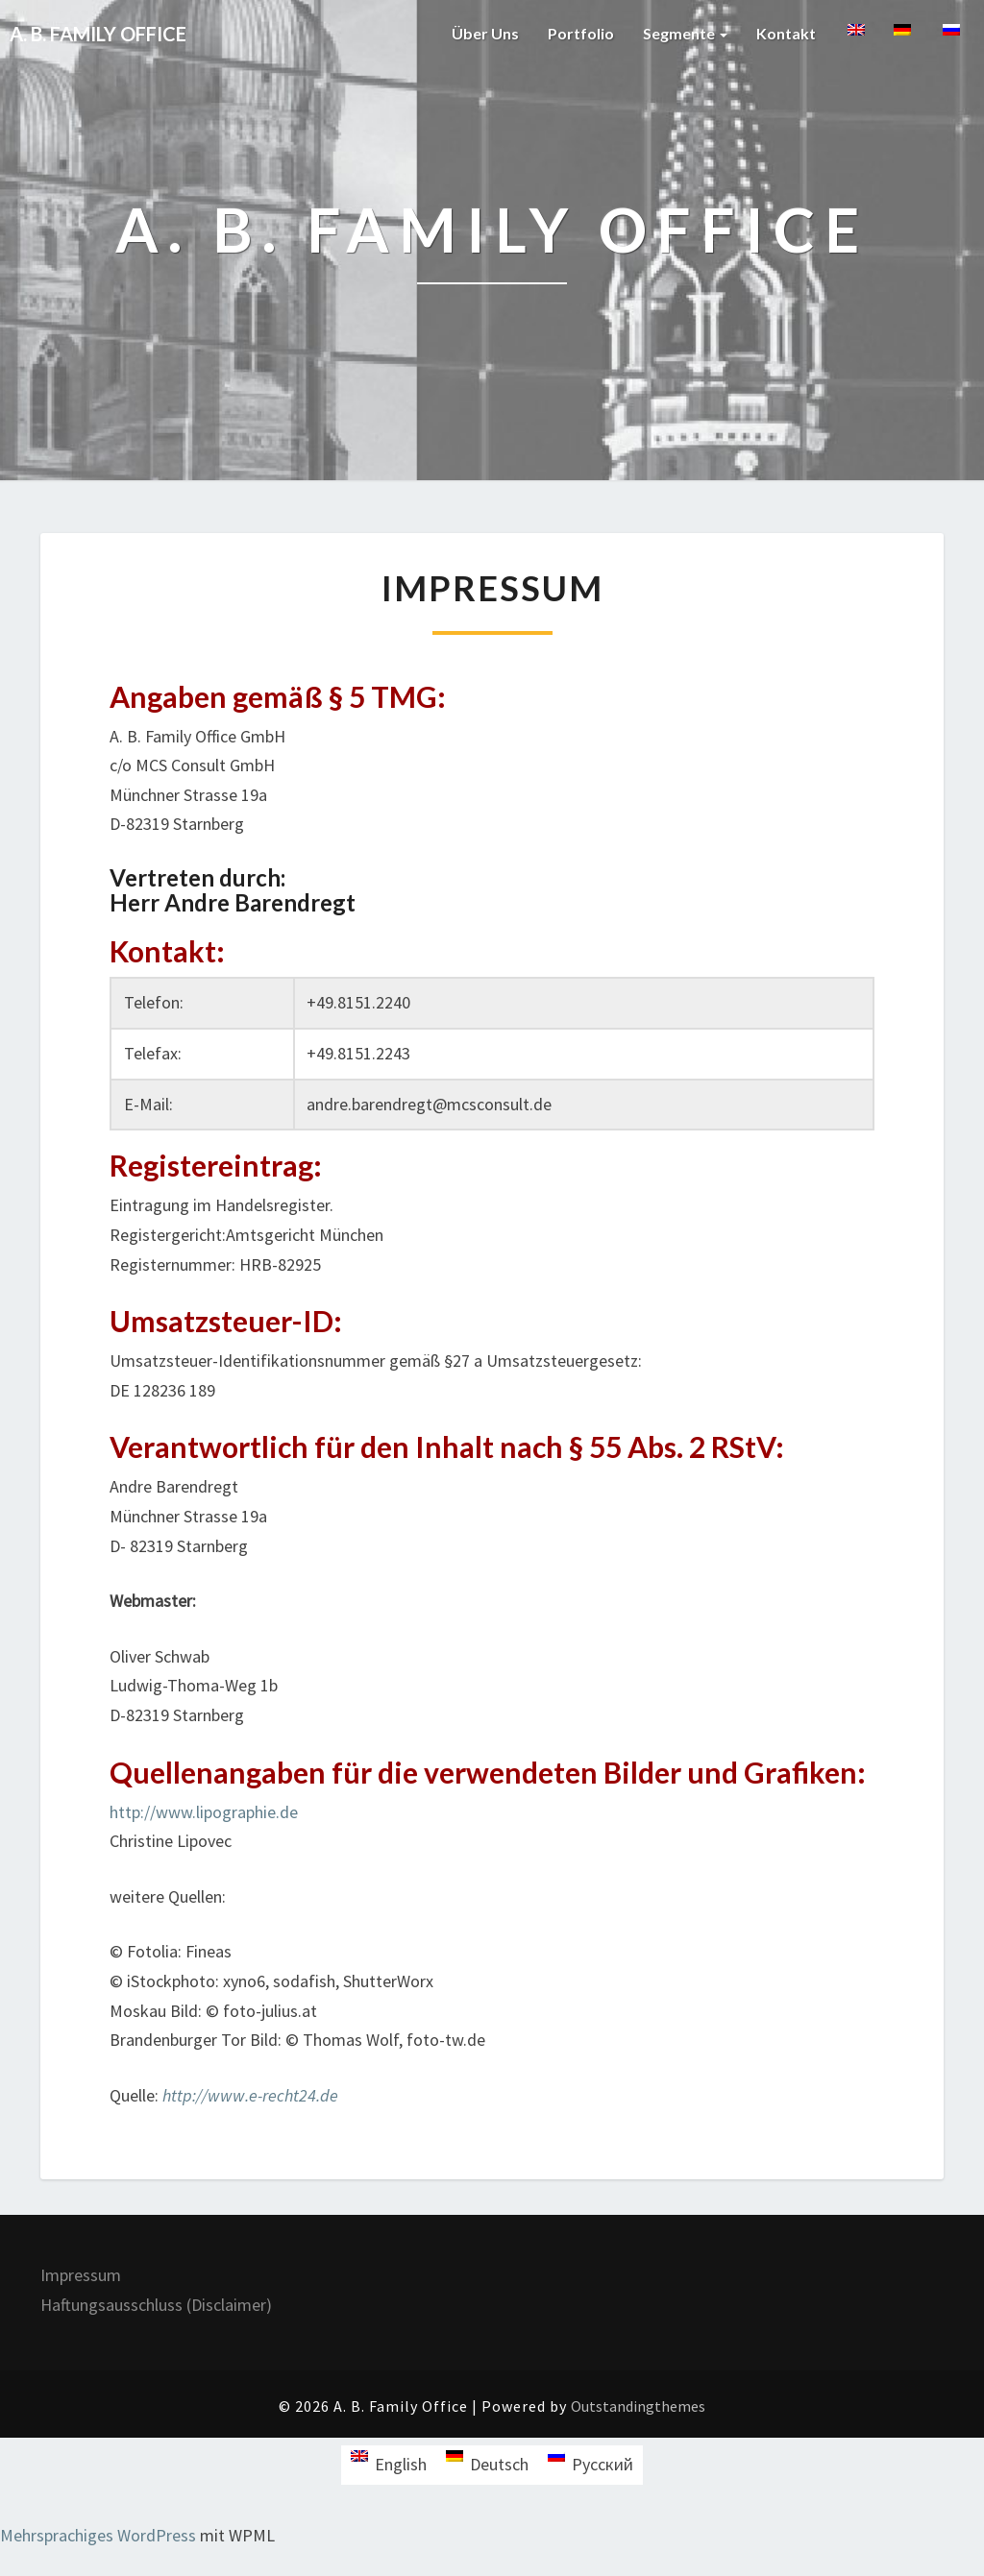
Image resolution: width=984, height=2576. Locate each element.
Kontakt (786, 33)
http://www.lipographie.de (204, 1812)
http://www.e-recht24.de (250, 2095)
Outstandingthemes (638, 2406)
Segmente (685, 33)
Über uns (485, 33)
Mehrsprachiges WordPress (98, 2535)
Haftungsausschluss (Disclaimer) (156, 2305)
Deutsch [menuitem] (499, 2464)
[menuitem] (854, 39)
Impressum (80, 2275)
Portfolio (581, 33)
